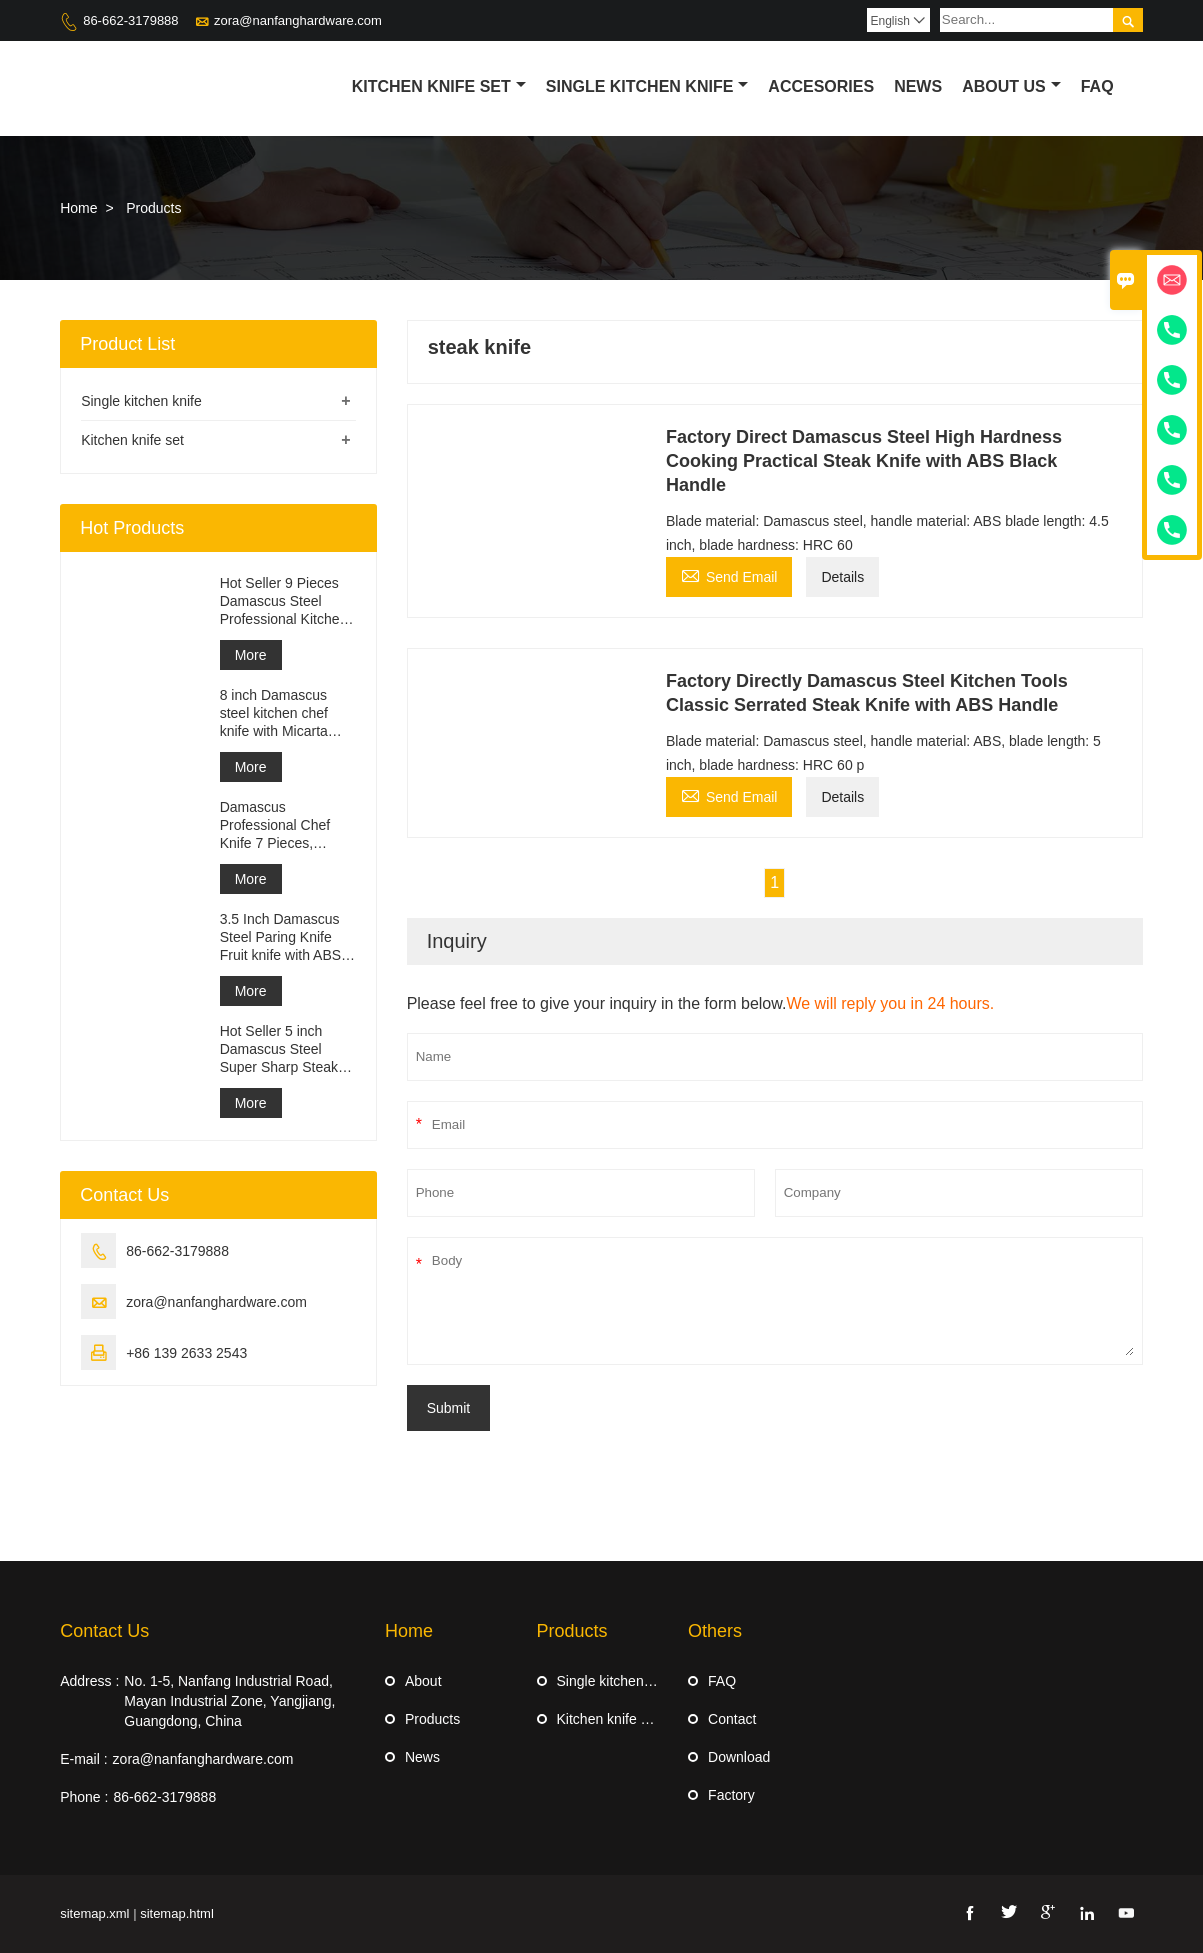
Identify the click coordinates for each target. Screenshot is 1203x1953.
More (251, 655)
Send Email (729, 574)
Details (842, 577)
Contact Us (104, 1631)
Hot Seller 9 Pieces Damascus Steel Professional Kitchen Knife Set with (284, 601)
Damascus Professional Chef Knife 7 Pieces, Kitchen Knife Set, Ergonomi (275, 825)
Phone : (84, 1797)
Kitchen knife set (132, 440)
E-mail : (83, 1759)
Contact (732, 1719)
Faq (1097, 86)
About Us (1011, 86)
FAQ (722, 1681)
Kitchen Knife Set (439, 86)
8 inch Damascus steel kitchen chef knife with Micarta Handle (274, 713)
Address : (89, 1681)
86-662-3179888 (130, 20)
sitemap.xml (94, 1913)
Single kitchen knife (647, 86)
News (918, 86)
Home (78, 208)
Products (432, 1719)
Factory (731, 1795)
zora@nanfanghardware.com (298, 20)
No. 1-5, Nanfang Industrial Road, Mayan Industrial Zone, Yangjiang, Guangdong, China (229, 1701)
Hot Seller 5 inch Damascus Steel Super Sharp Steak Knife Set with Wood (283, 1049)
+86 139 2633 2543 (186, 1353)
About (423, 1681)
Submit (449, 1408)
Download (739, 1757)
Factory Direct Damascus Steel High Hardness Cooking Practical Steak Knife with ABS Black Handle (864, 461)
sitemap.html (177, 1913)
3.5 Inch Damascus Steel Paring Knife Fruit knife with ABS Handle (280, 937)
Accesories (821, 86)
